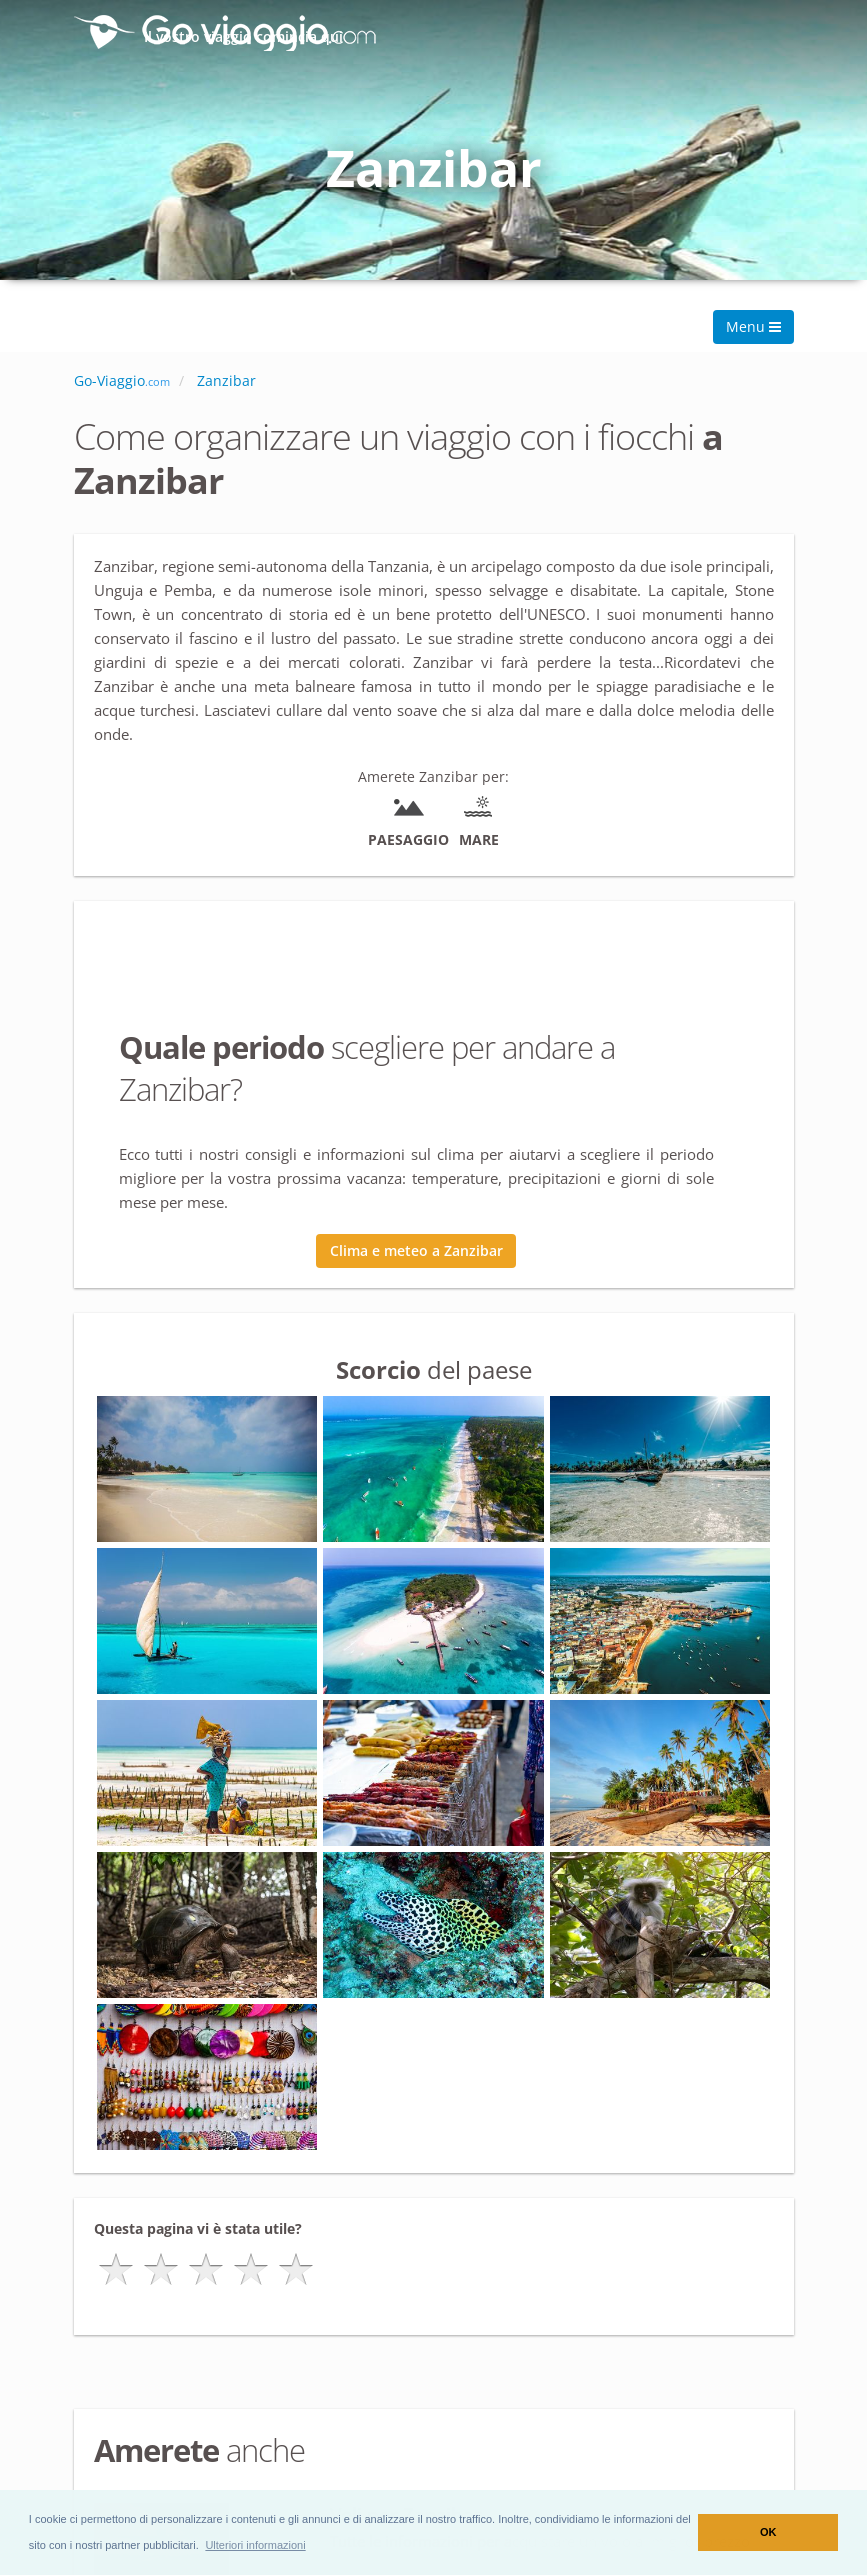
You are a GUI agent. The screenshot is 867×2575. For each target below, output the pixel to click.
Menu (753, 326)
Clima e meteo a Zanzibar (416, 1250)
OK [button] (768, 2532)
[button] (255, 2545)
